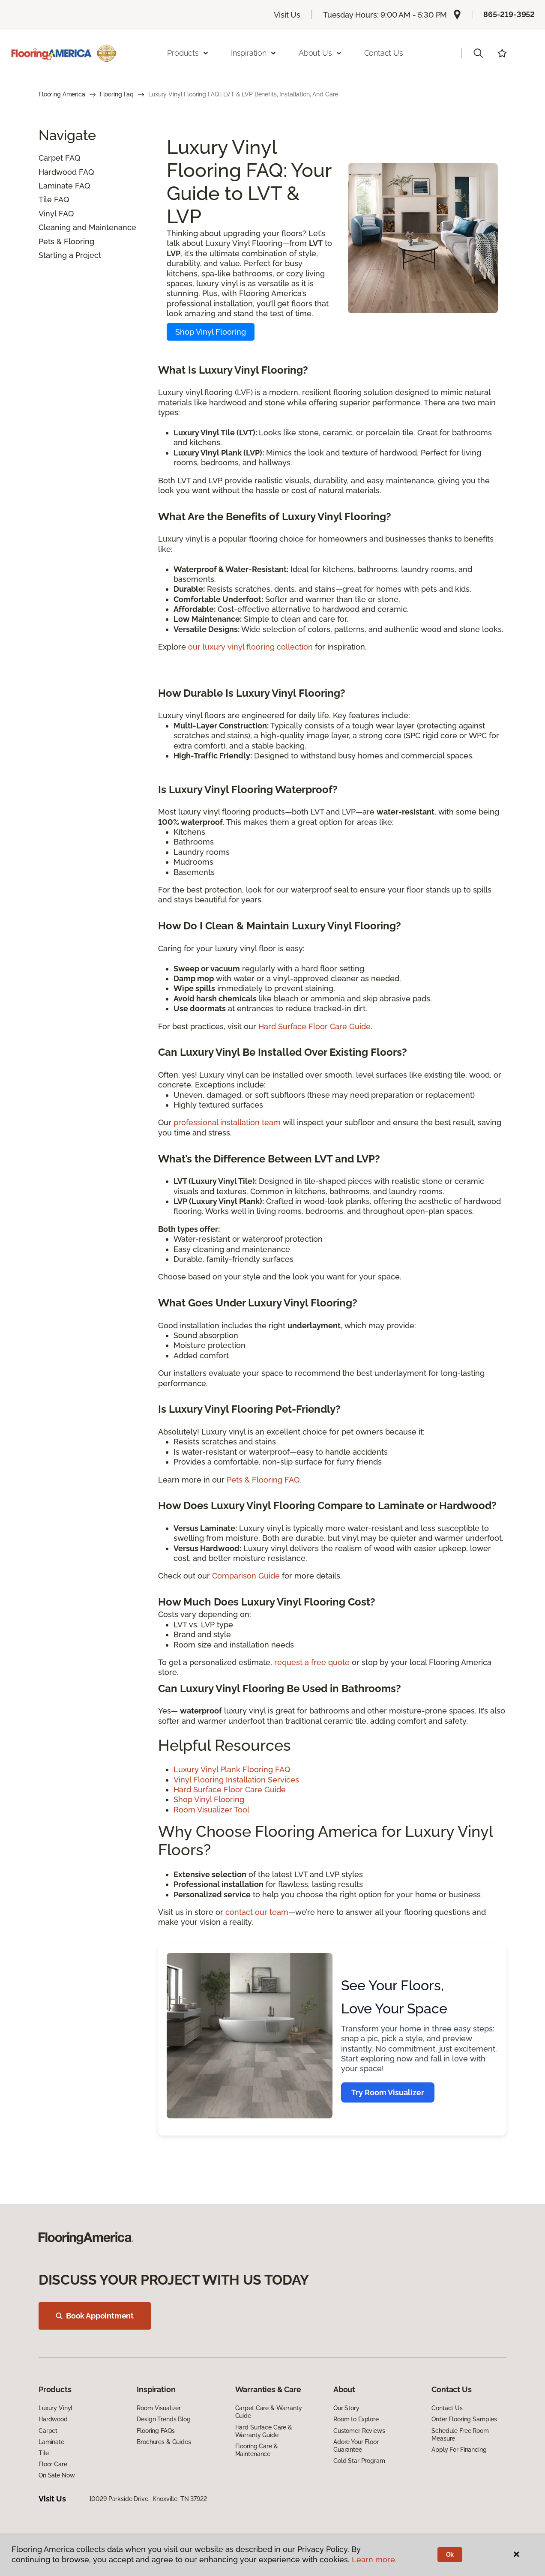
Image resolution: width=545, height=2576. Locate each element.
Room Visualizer (159, 2408)
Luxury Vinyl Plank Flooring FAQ (232, 1769)
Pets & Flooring (66, 241)
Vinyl (48, 213)
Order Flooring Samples (464, 2419)
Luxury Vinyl (55, 2408)
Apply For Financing (458, 2449)
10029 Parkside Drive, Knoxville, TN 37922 (148, 2498)
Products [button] (188, 52)
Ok (450, 2554)
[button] (478, 53)
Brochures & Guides (164, 2441)
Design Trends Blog (163, 2419)
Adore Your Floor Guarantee (356, 2445)
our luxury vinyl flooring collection (250, 646)
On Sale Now (57, 2475)
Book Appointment (95, 2315)
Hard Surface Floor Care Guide (314, 1026)
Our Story (346, 2408)
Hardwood (58, 172)
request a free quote (312, 1662)
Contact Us (383, 52)
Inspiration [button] (254, 52)
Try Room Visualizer (387, 2092)
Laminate (56, 185)
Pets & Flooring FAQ (263, 1479)
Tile (45, 199)
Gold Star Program (359, 2460)
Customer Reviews (359, 2430)
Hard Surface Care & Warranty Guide (263, 2431)
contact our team (256, 1912)
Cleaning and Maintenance (87, 227)
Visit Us (287, 14)
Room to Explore (356, 2419)
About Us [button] (320, 52)
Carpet (51, 157)
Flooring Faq (117, 94)
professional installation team (227, 1122)
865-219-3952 (509, 14)
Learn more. (374, 2559)
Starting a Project (70, 255)
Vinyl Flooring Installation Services (236, 1779)
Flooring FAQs (155, 2430)
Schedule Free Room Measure (459, 2434)
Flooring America (62, 94)
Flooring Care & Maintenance (256, 2450)
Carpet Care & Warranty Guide (268, 2412)
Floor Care (53, 2464)
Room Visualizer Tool (211, 1809)
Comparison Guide (246, 1575)
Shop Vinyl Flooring (210, 331)
